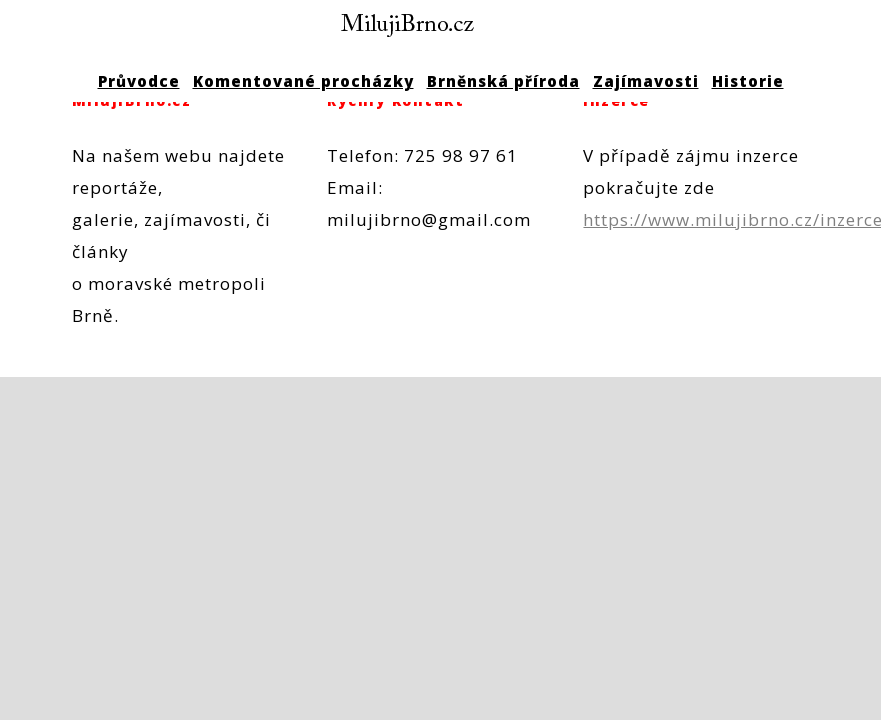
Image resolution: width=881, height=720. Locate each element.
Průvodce (139, 81)
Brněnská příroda (503, 81)
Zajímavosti (646, 81)
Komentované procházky (303, 81)
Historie (748, 81)
